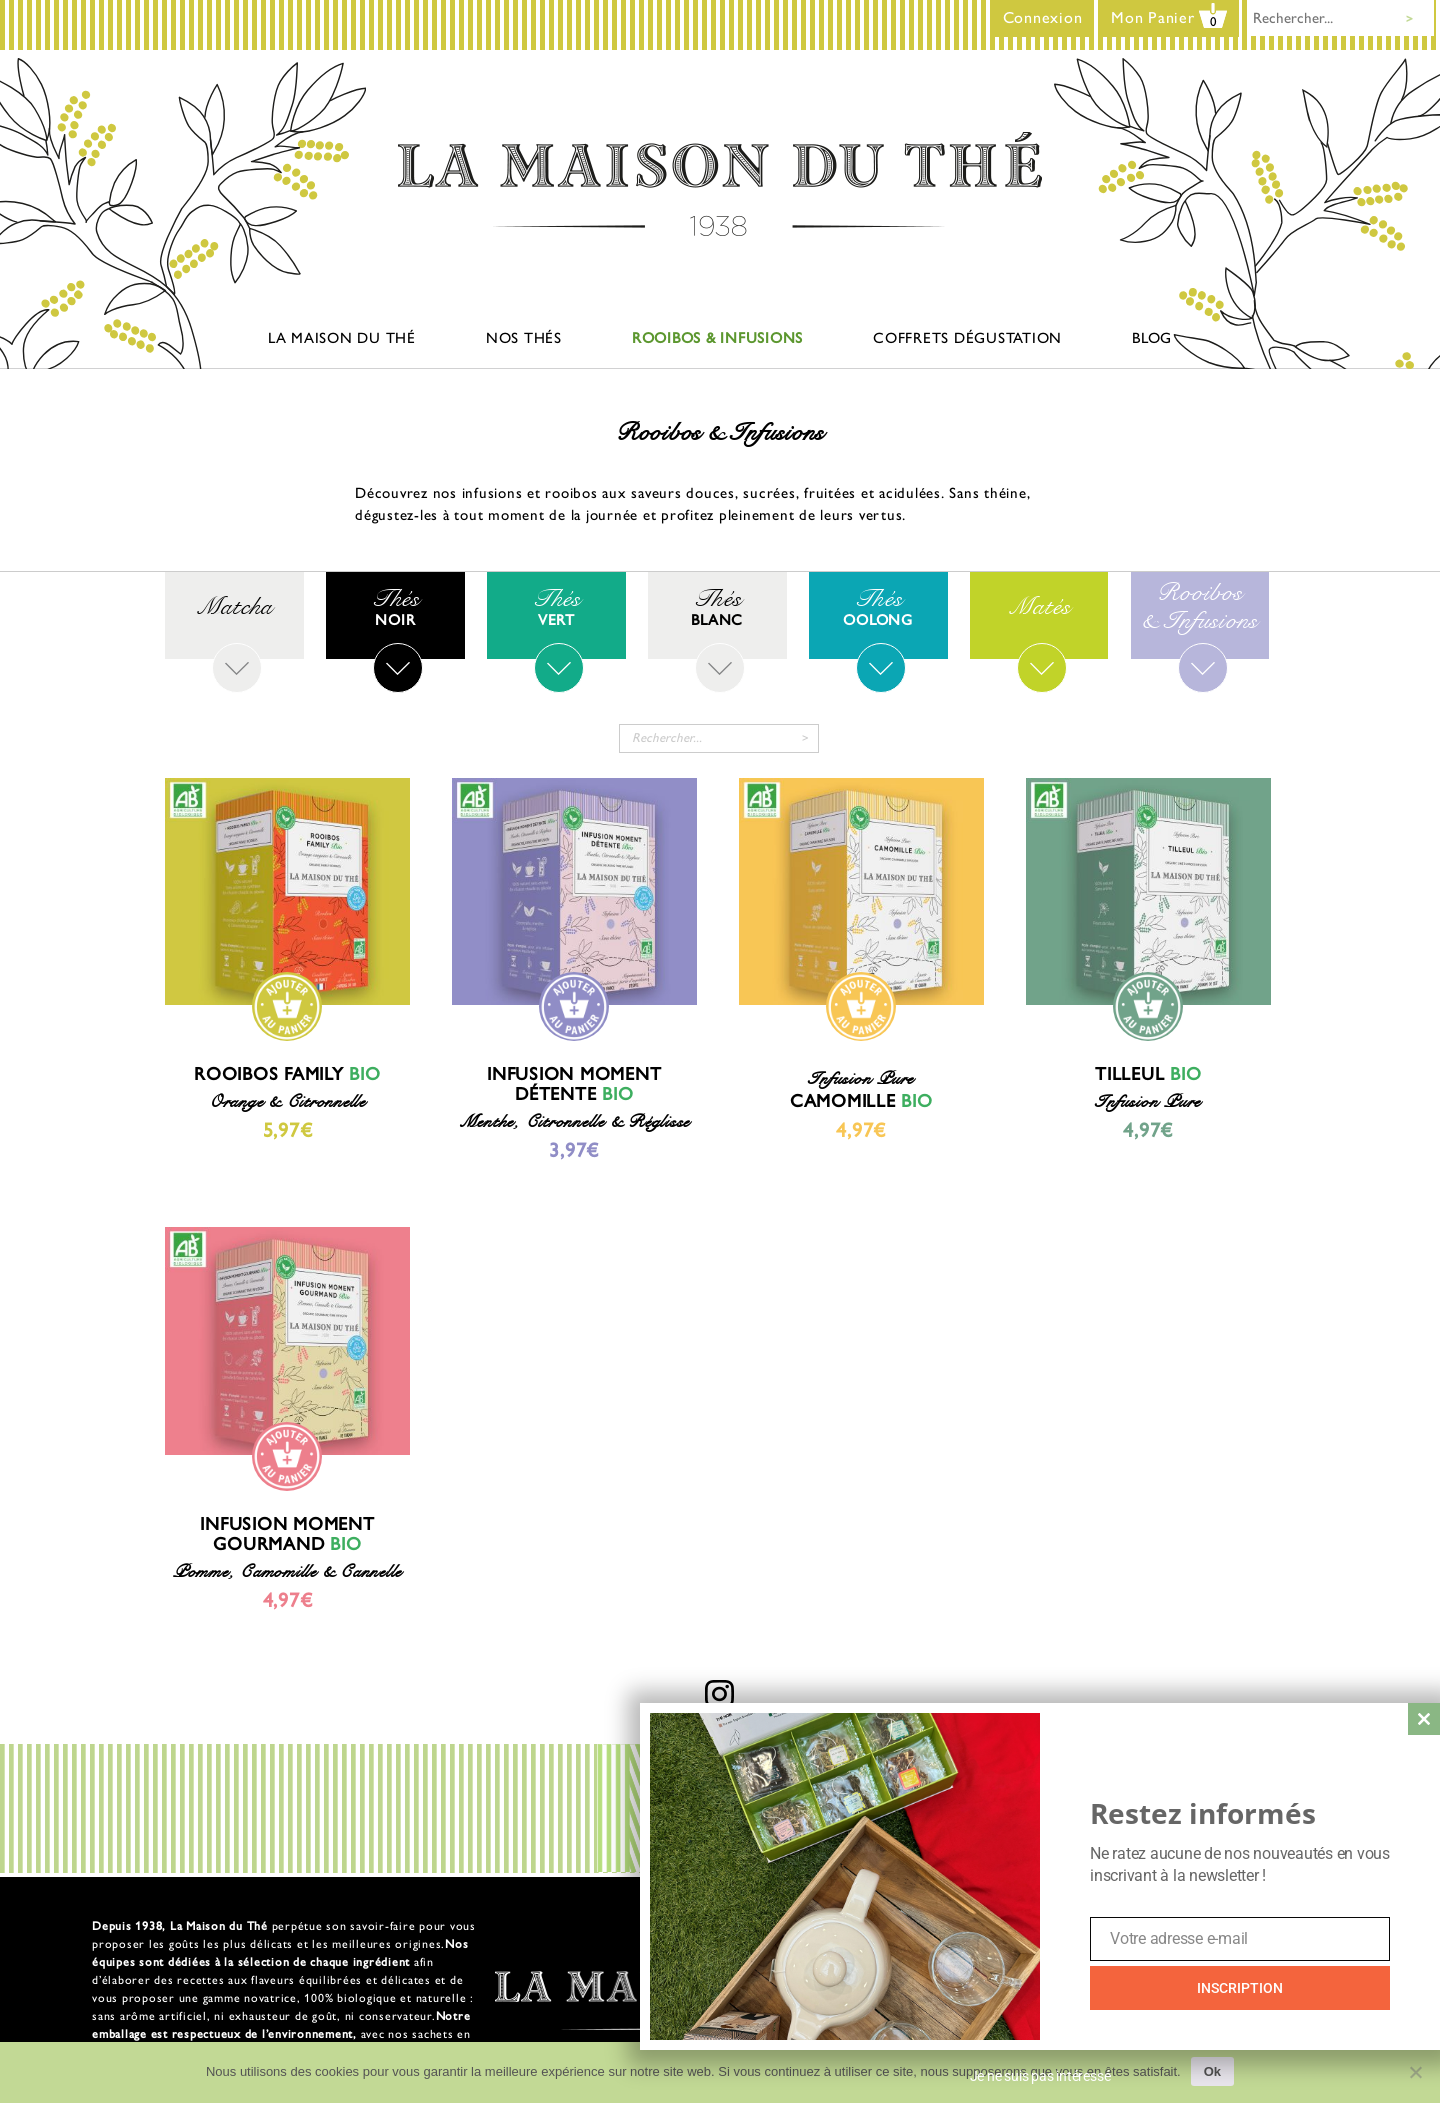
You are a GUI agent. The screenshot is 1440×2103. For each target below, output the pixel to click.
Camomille (861, 1101)
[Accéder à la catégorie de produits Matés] (1039, 607)
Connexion (1043, 17)
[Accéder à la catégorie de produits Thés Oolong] (878, 607)
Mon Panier (1169, 16)
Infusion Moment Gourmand (287, 1534)
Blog (1152, 338)
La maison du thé (342, 338)
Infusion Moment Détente (574, 1084)
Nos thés (524, 338)
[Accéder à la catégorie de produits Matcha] (234, 607)
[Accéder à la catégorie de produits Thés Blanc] (717, 607)
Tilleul (1148, 1074)
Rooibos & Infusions (717, 338)
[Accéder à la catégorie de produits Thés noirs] (395, 607)
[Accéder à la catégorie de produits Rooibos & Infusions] (1200, 607)
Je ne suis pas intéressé (1040, 2076)
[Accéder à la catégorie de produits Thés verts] (556, 607)
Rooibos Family (287, 1074)
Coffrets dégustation (967, 338)
